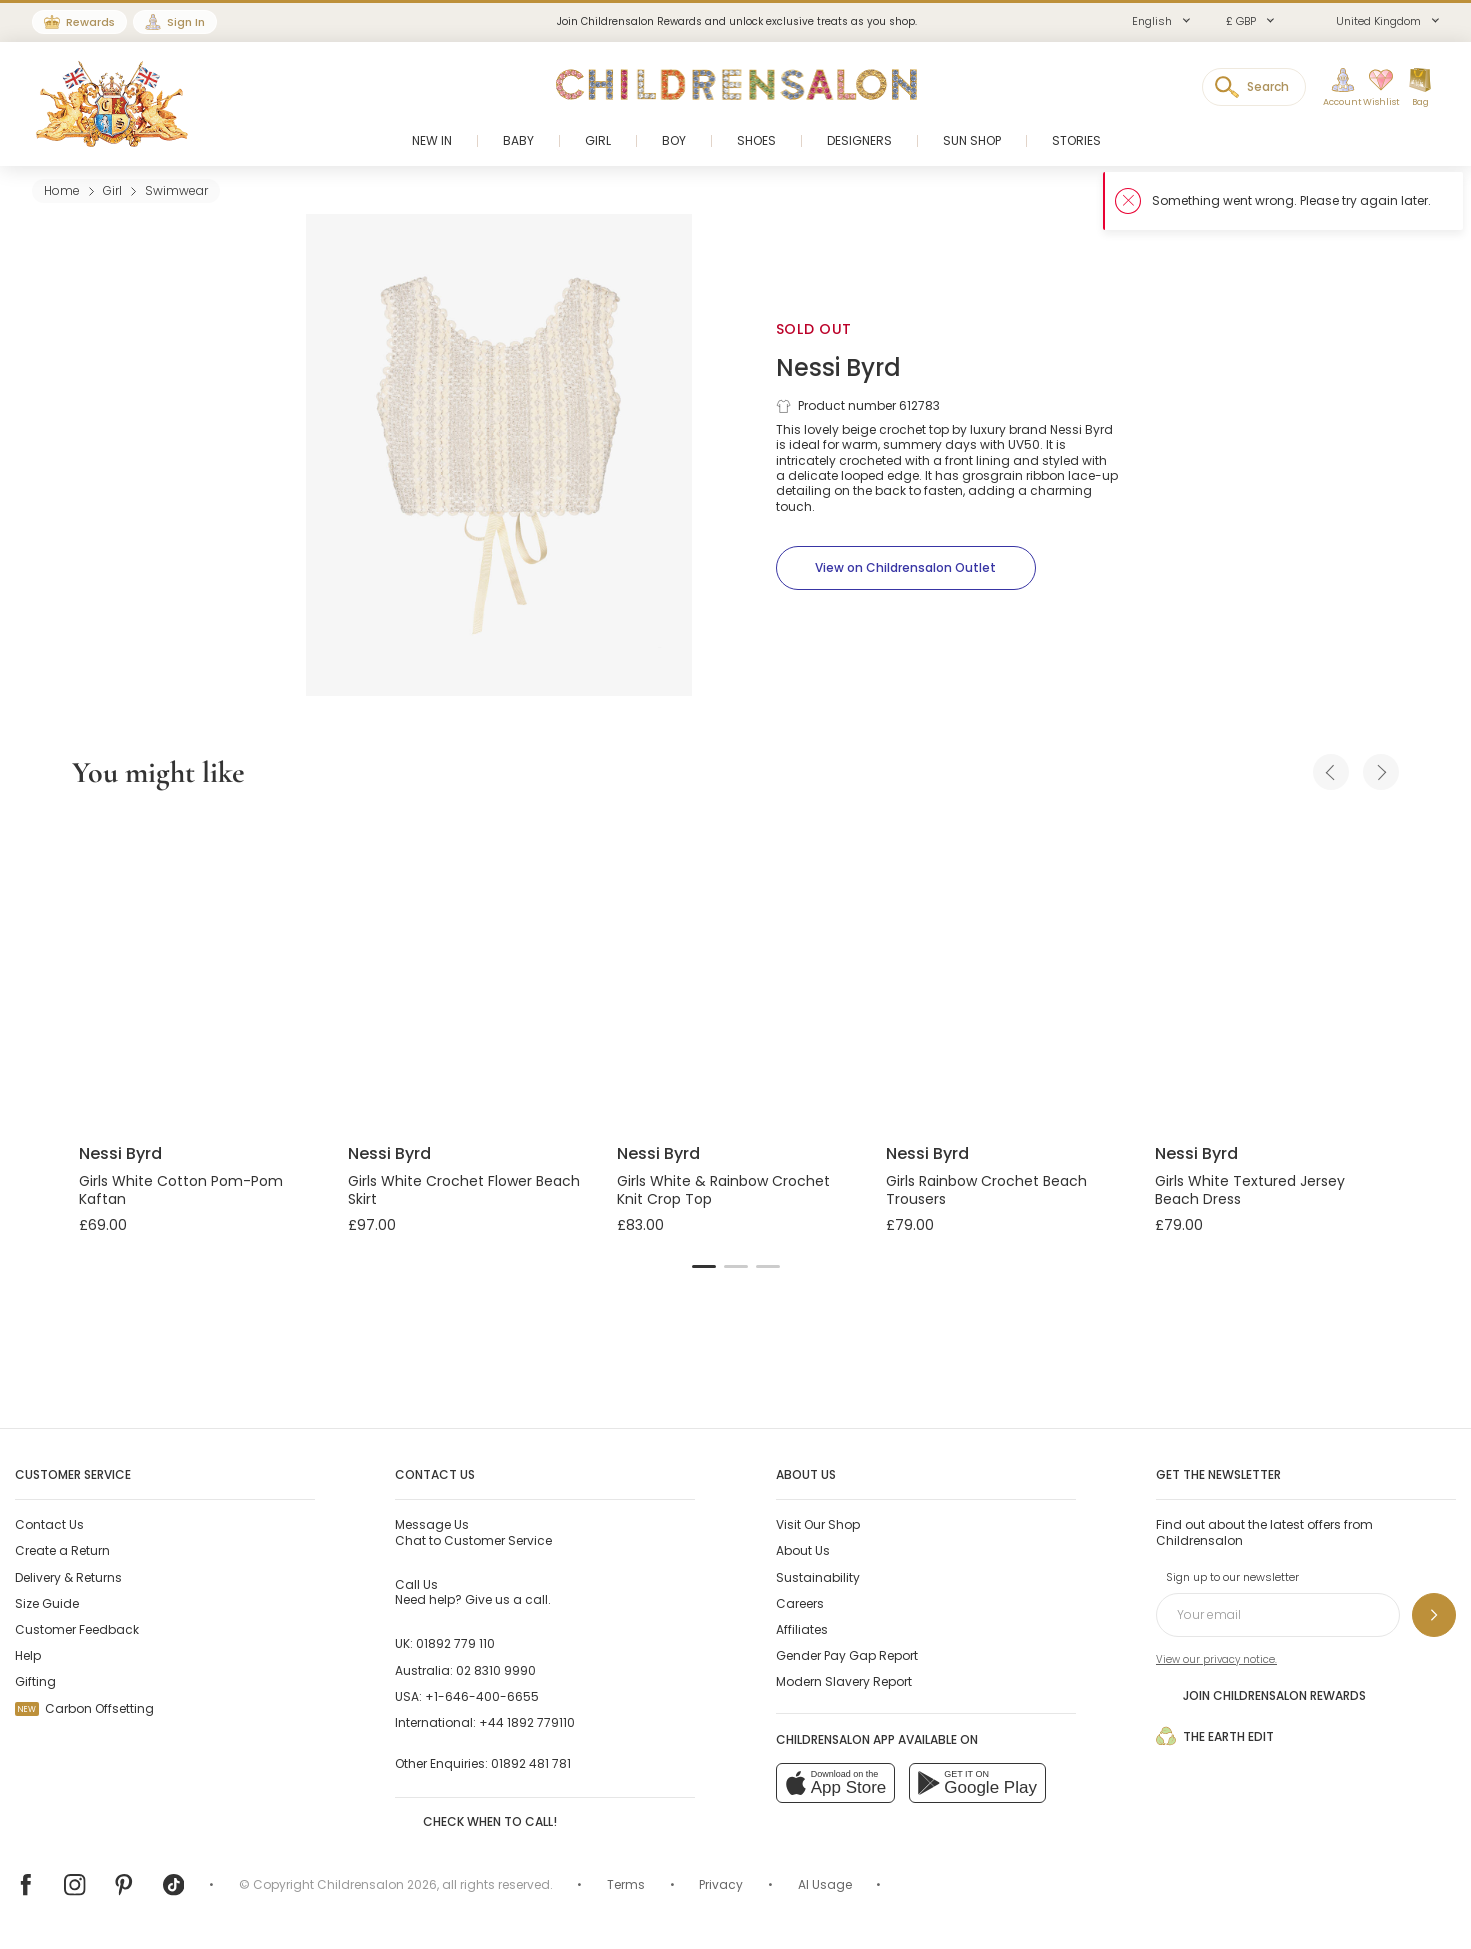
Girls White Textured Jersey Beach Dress (1250, 1190)
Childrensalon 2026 (377, 1884)
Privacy (721, 1884)
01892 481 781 (531, 1763)
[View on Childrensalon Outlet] (906, 568)
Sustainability (818, 1577)
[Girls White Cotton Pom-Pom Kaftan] (197, 970)
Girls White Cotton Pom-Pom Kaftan (181, 1190)
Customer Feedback (77, 1629)
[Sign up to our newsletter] (1434, 1615)
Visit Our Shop (818, 1524)
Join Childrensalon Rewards (1261, 1695)
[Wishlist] (1374, 88)
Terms (626, 1884)
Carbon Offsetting (84, 1708)
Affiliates (802, 1629)
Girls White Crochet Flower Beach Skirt (464, 1190)
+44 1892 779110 (527, 1722)
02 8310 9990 (496, 1670)
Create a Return (62, 1550)
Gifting (35, 1681)
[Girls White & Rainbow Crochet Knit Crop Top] (735, 970)
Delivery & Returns (68, 1577)
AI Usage (825, 1884)
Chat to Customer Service (473, 1532)
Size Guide (47, 1603)
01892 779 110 (455, 1643)
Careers (800, 1603)
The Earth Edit (1215, 1736)
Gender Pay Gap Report (847, 1655)
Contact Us (49, 1524)
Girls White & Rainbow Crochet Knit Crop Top (723, 1190)
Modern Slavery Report (844, 1681)
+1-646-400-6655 (482, 1696)
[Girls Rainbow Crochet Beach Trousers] (1004, 970)
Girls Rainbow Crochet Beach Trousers (986, 1190)
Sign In (186, 22)
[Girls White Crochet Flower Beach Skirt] (466, 970)
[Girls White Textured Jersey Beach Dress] (1273, 970)
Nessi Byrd (838, 367)
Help (28, 1655)
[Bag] (1420, 88)
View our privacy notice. (1216, 1659)
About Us (803, 1550)
